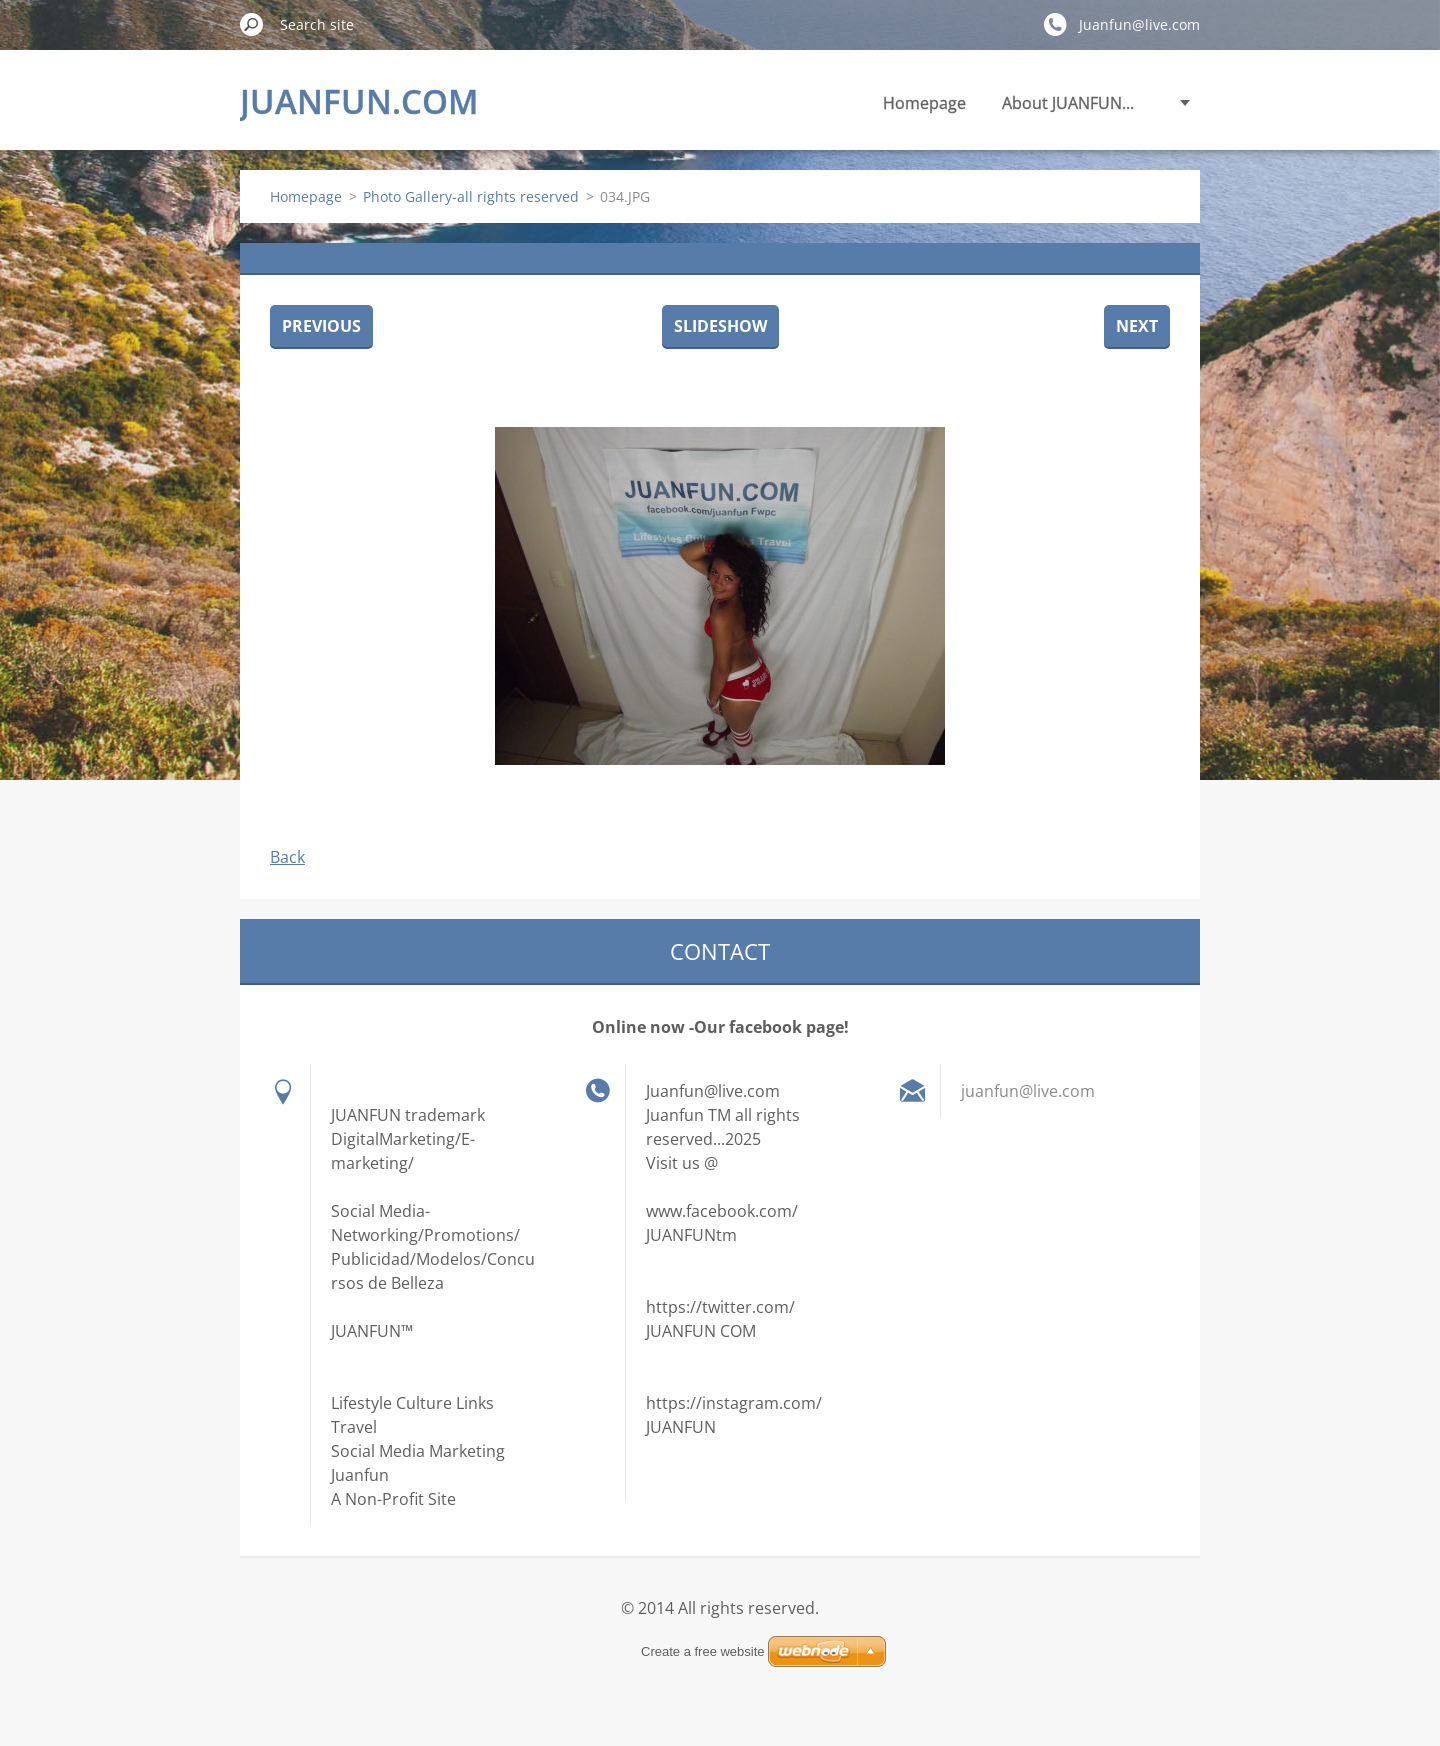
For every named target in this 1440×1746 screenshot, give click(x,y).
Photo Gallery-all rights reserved (471, 196)
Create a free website (703, 1651)
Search (252, 24)
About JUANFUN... (1068, 103)
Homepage (924, 103)
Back (287, 857)
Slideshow (720, 326)
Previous (321, 326)
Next (1137, 326)
